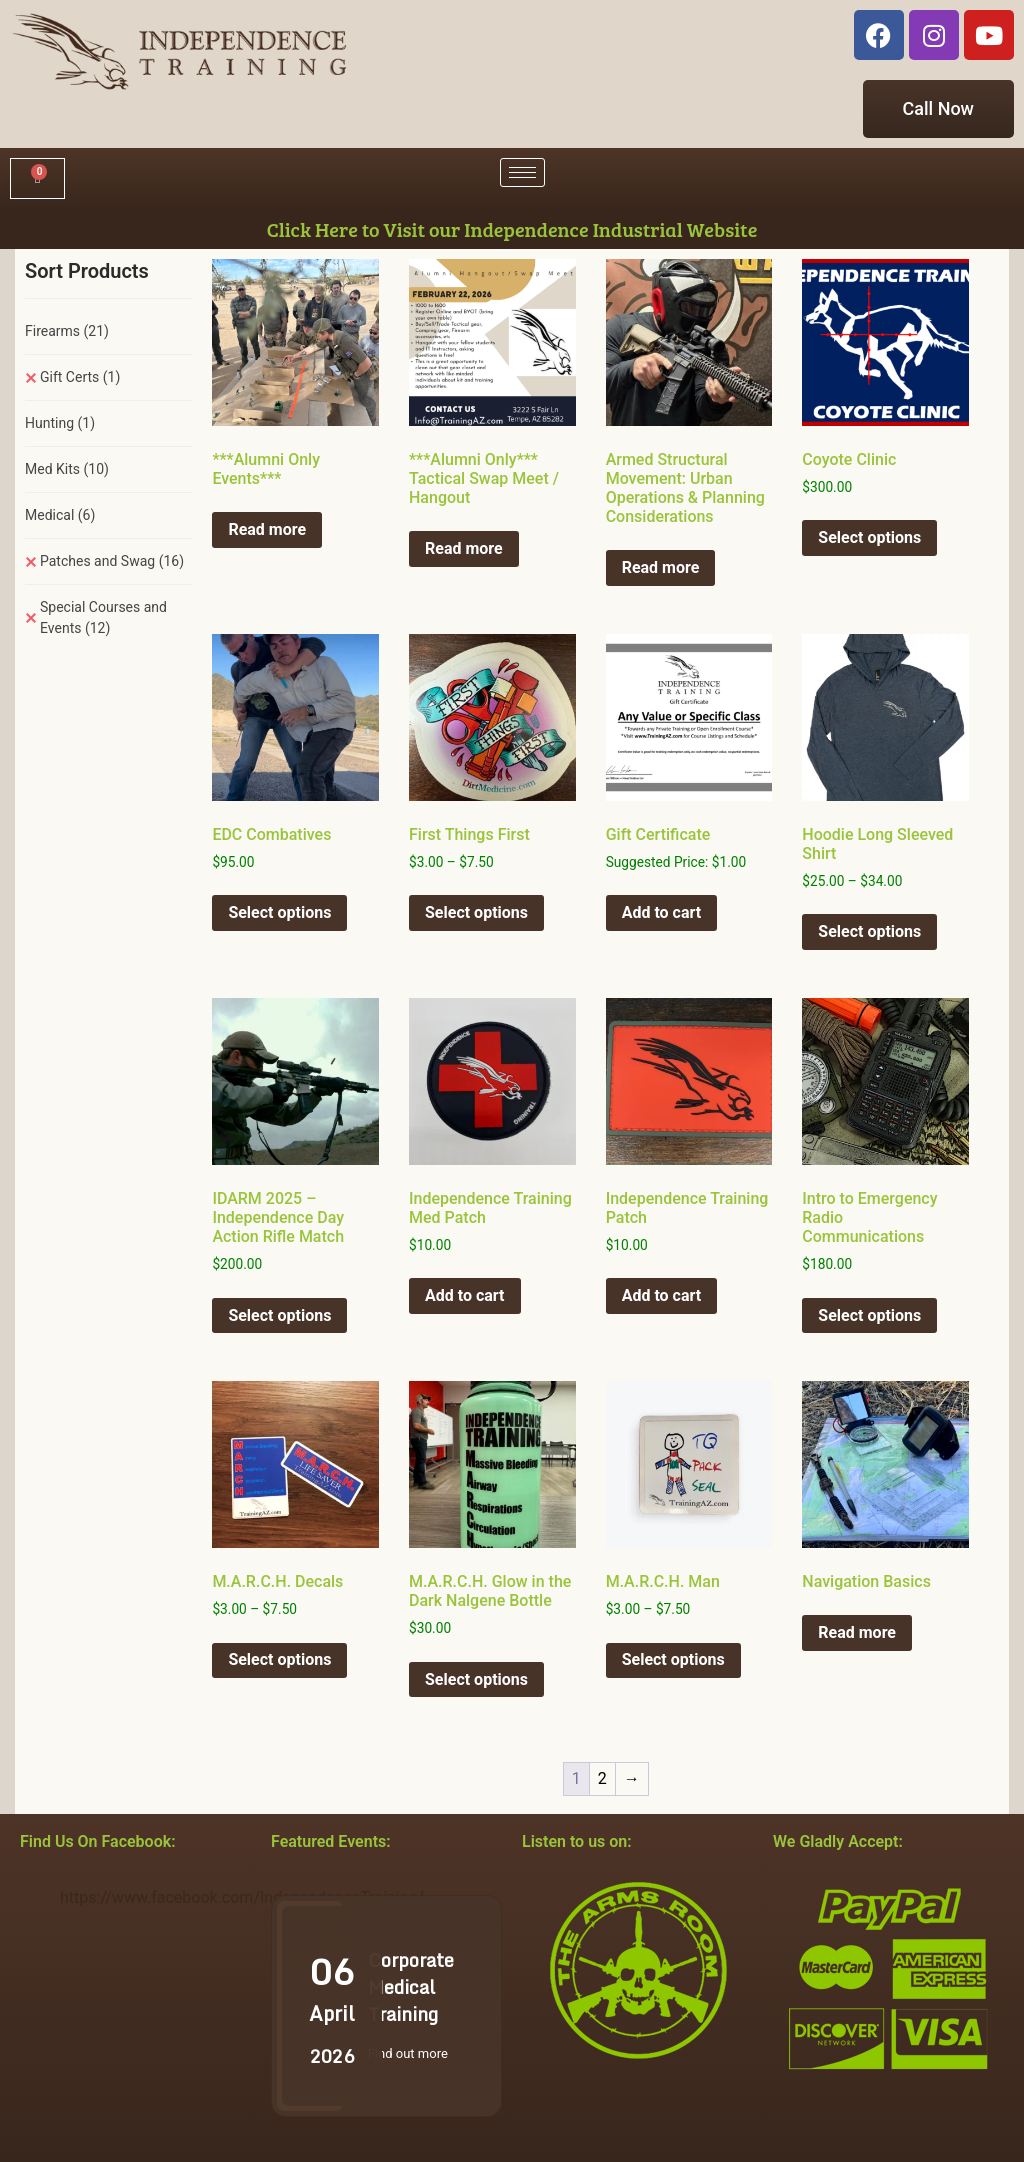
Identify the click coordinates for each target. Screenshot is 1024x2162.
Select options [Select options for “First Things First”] (476, 912)
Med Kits (67, 469)
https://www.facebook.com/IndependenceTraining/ (242, 1897)
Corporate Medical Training (411, 1987)
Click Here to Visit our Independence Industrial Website (512, 229)
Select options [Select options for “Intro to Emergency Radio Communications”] (869, 1315)
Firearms (67, 331)
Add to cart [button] (662, 912)
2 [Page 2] (602, 1778)
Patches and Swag (112, 561)
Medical (60, 515)
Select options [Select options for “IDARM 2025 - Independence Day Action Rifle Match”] (279, 1315)
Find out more (408, 2053)
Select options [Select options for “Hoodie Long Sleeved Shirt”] (869, 931)
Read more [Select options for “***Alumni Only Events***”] (267, 529)
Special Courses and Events (103, 617)
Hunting (60, 423)
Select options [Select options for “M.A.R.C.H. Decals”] (279, 1659)
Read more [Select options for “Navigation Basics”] (857, 1632)
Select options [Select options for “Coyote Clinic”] (869, 537)
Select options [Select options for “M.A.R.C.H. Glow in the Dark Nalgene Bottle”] (476, 1679)
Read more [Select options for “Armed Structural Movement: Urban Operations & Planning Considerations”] (661, 567)
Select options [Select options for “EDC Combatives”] (279, 912)
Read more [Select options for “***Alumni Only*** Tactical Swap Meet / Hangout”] (464, 548)
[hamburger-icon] (522, 172)
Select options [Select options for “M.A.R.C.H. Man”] (673, 1659)
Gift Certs (80, 377)
